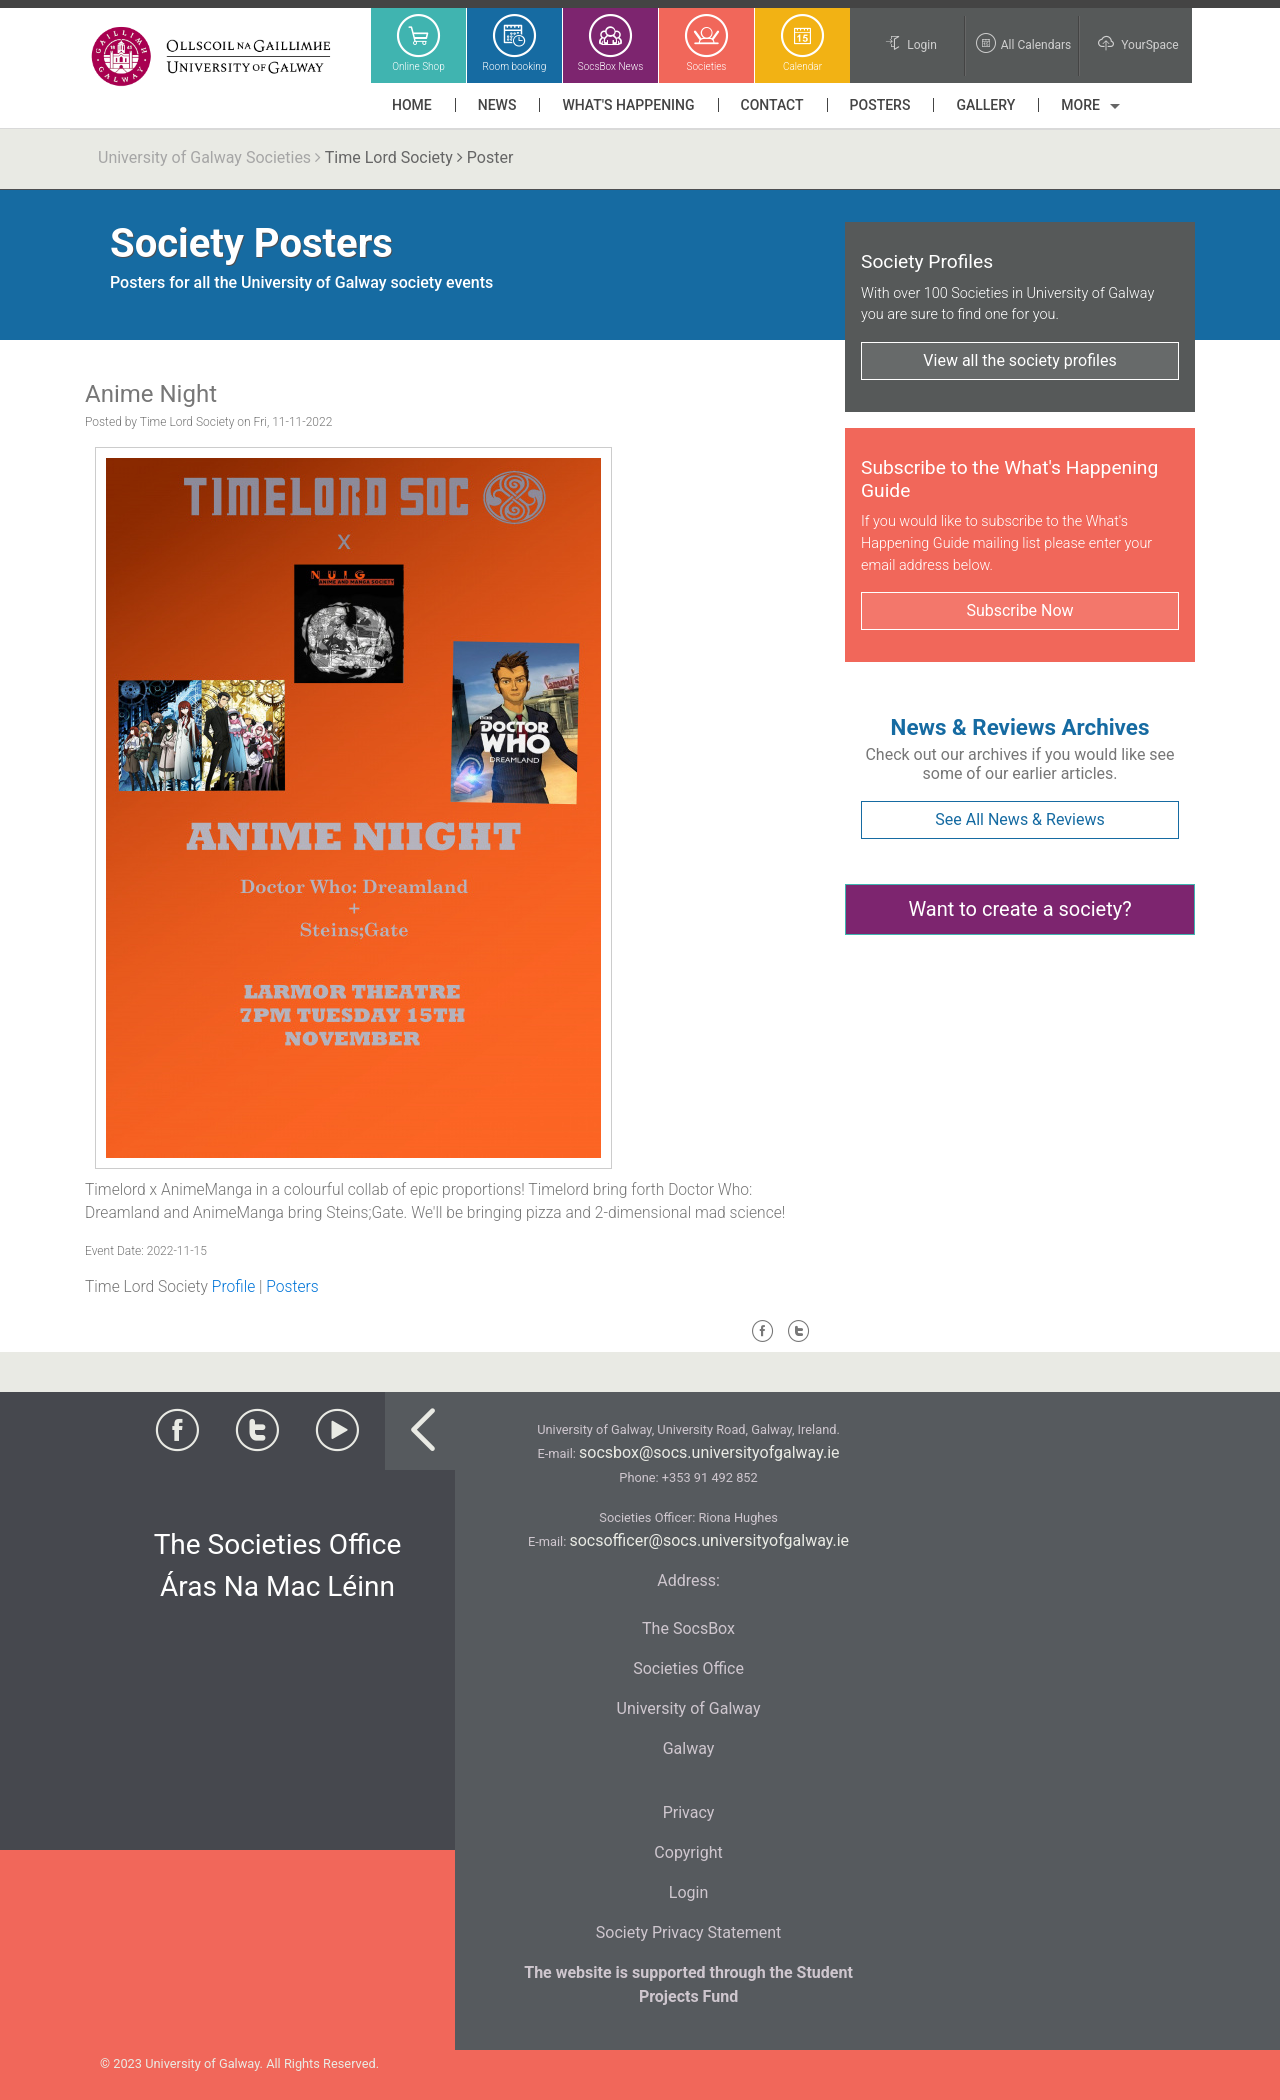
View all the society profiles (1019, 360)
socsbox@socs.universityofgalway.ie (709, 1452)
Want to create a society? (1019, 909)
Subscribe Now (1019, 610)
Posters (292, 1287)
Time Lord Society (389, 157)
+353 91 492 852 (710, 1477)
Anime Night (151, 394)
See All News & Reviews (1019, 819)
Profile (233, 1287)
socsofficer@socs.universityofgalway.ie (709, 1540)
